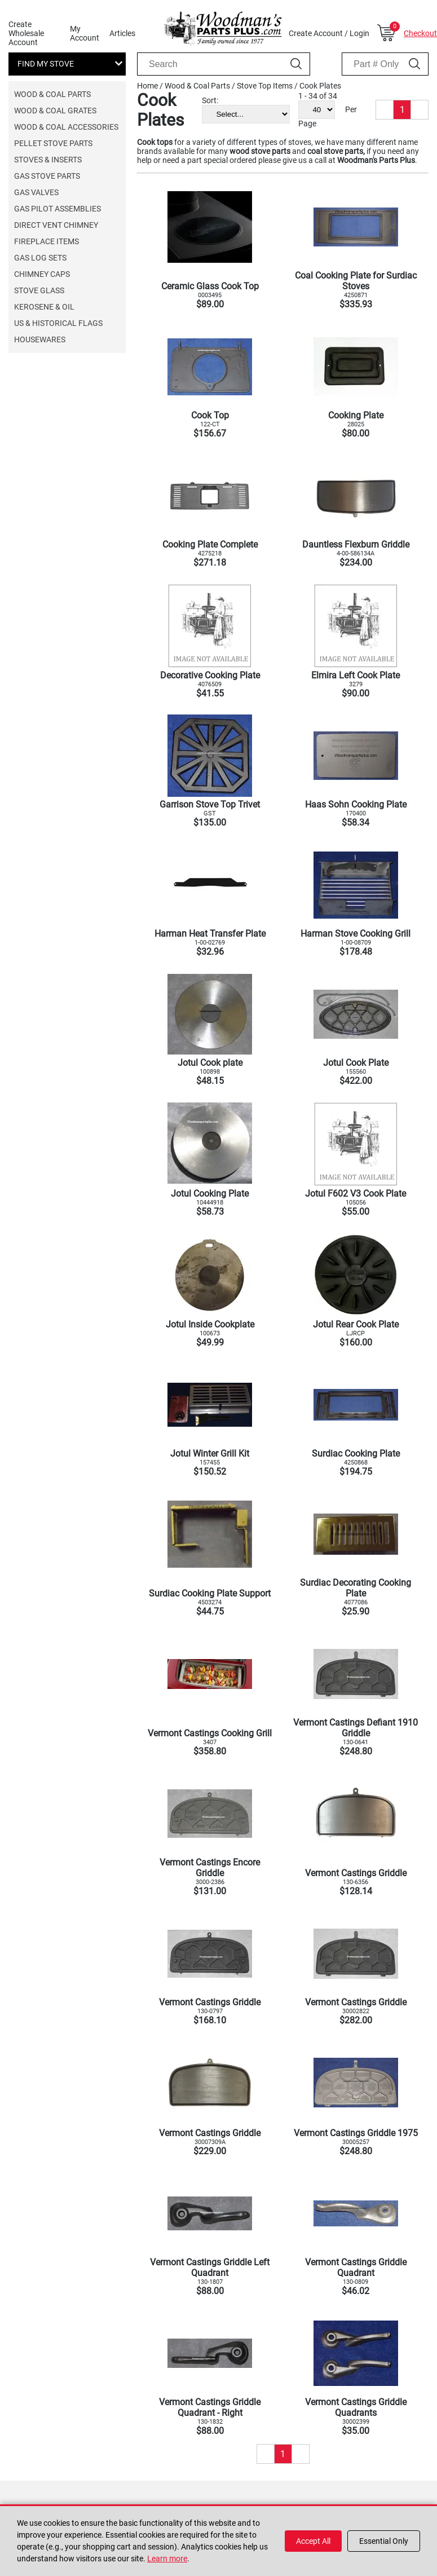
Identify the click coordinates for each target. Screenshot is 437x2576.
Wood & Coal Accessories (66, 126)
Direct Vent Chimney (56, 225)
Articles (122, 33)
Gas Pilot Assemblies (57, 208)
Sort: (210, 100)
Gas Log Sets (40, 257)
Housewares (39, 339)
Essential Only (383, 2541)
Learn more (167, 2558)
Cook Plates (320, 85)
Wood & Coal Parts (52, 94)
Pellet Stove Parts (53, 143)
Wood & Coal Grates (55, 110)
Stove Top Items (265, 85)
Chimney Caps (42, 274)
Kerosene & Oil (44, 306)
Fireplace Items (46, 241)
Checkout (420, 33)
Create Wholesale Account (26, 33)
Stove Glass (39, 290)
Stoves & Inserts (48, 159)
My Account (84, 33)
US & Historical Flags (58, 323)
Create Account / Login (329, 33)
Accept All (313, 2541)
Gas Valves (36, 192)
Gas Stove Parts (47, 175)
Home (147, 85)
